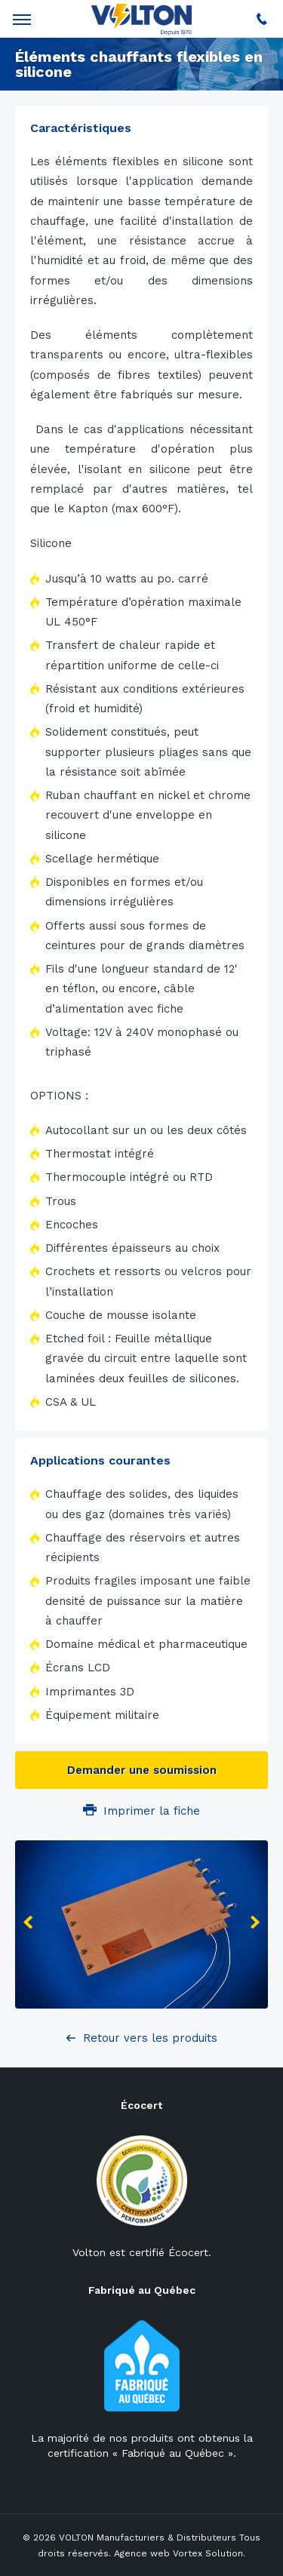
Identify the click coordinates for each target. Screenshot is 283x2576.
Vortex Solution (208, 2553)
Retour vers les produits (150, 2038)
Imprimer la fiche (141, 1811)
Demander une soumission (142, 1770)
